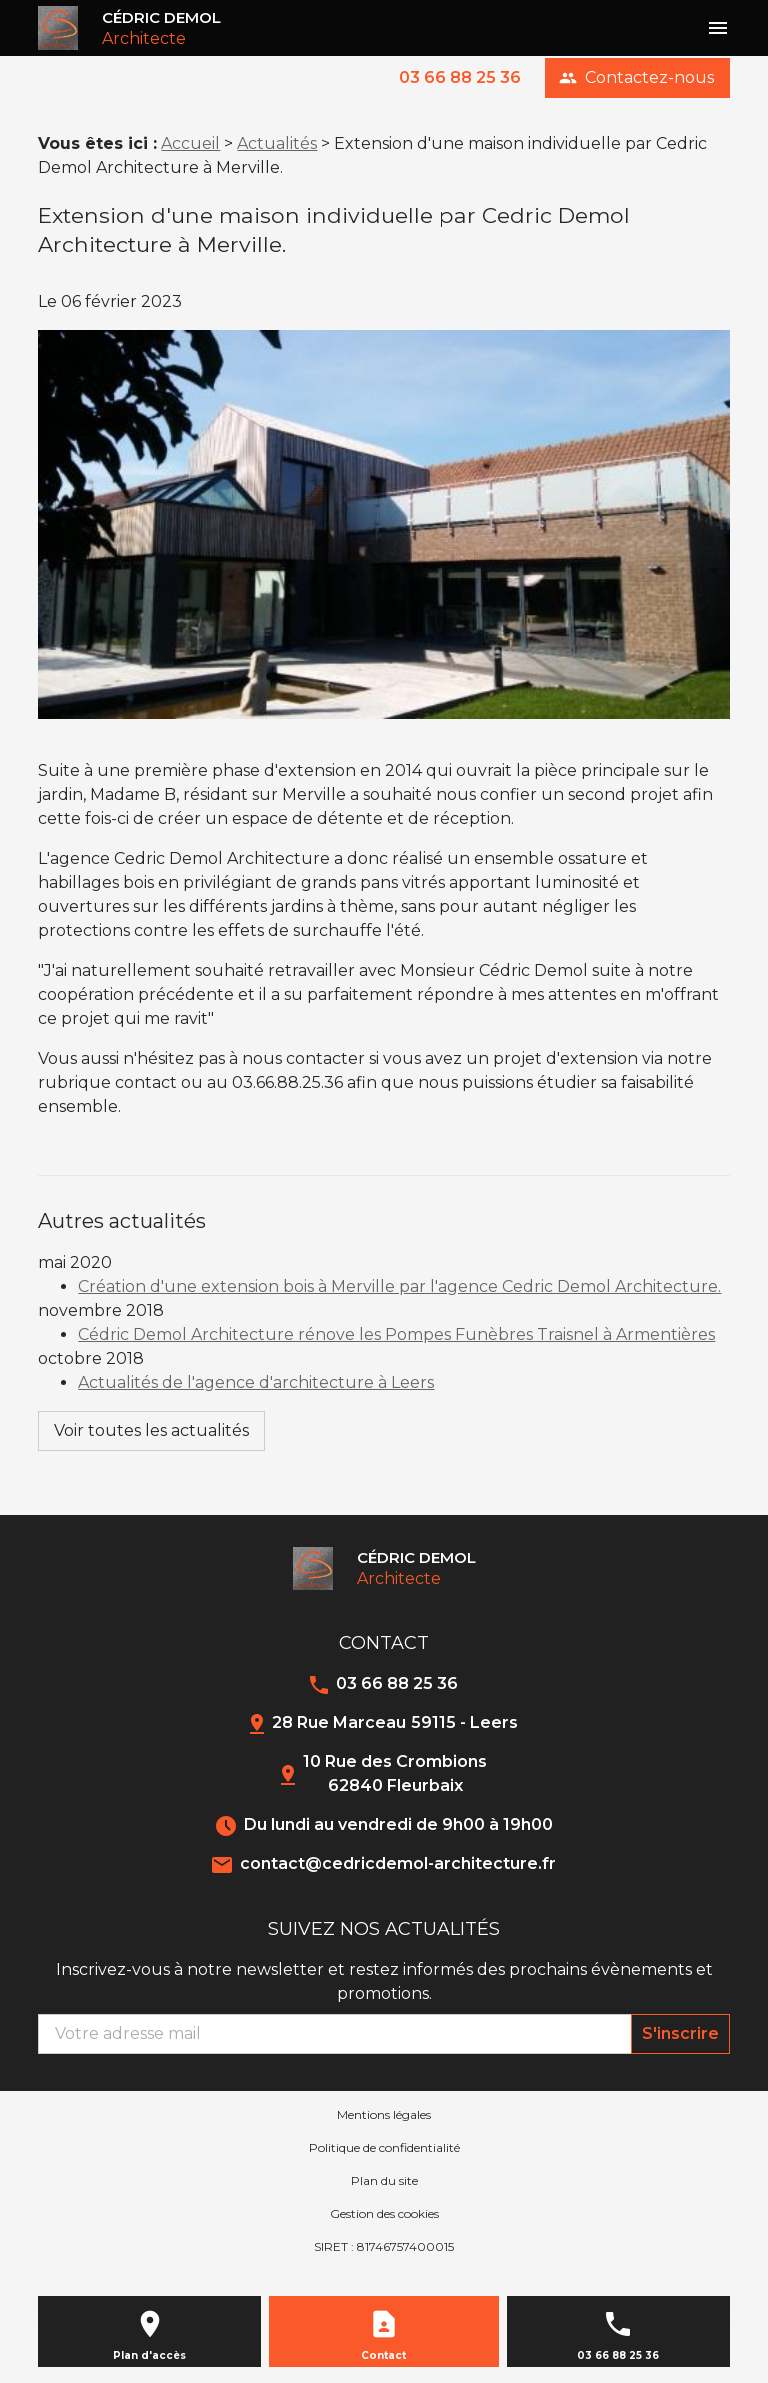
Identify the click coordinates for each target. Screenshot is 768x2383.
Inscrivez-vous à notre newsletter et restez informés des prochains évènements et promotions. (384, 1981)
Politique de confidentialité (384, 2147)
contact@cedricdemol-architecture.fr (398, 1863)
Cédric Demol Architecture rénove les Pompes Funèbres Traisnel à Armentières (396, 1334)
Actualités (277, 143)
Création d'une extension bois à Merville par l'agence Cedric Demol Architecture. (399, 1286)
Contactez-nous (636, 77)
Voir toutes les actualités (151, 1430)
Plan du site (384, 2180)
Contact (383, 2355)
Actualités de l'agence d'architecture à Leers (256, 1382)
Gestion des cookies (384, 2213)
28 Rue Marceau (395, 1722)
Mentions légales (384, 2114)
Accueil (190, 143)
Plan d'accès (149, 2355)
